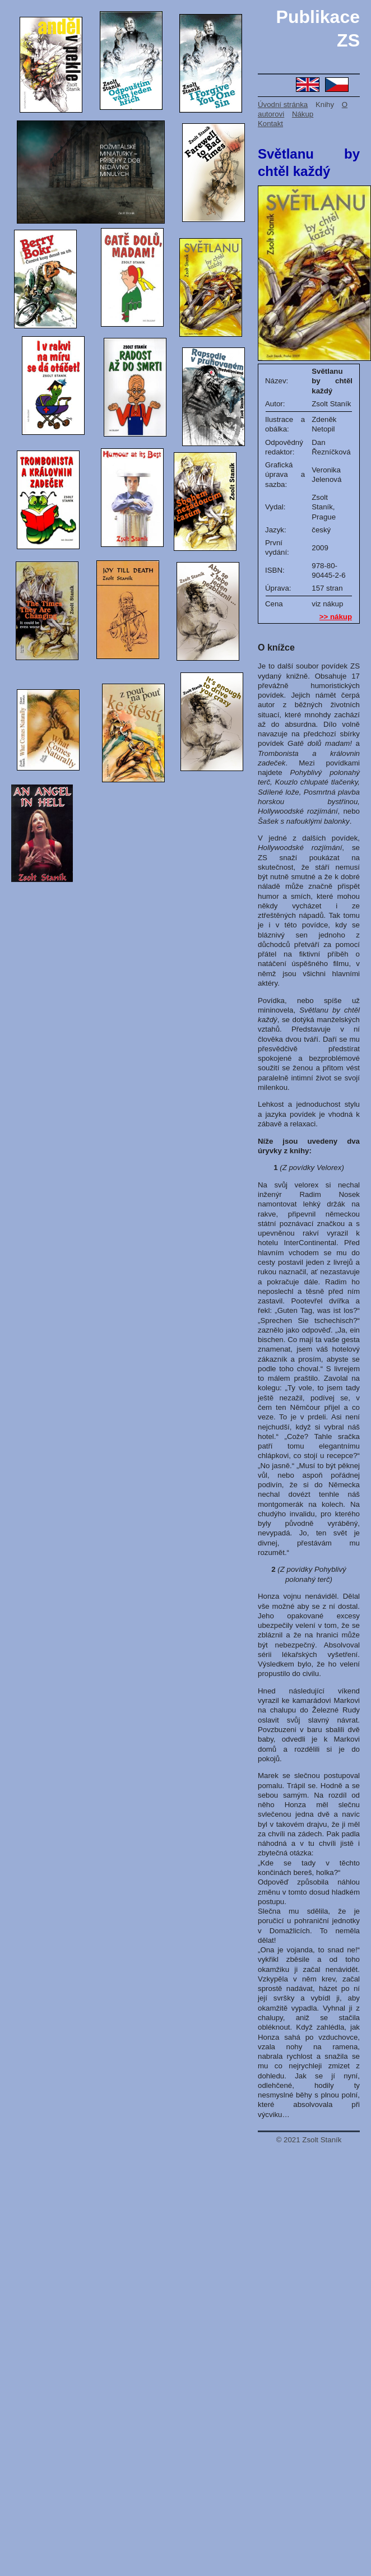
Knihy (325, 104)
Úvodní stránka (283, 104)
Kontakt (270, 123)
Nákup (302, 114)
